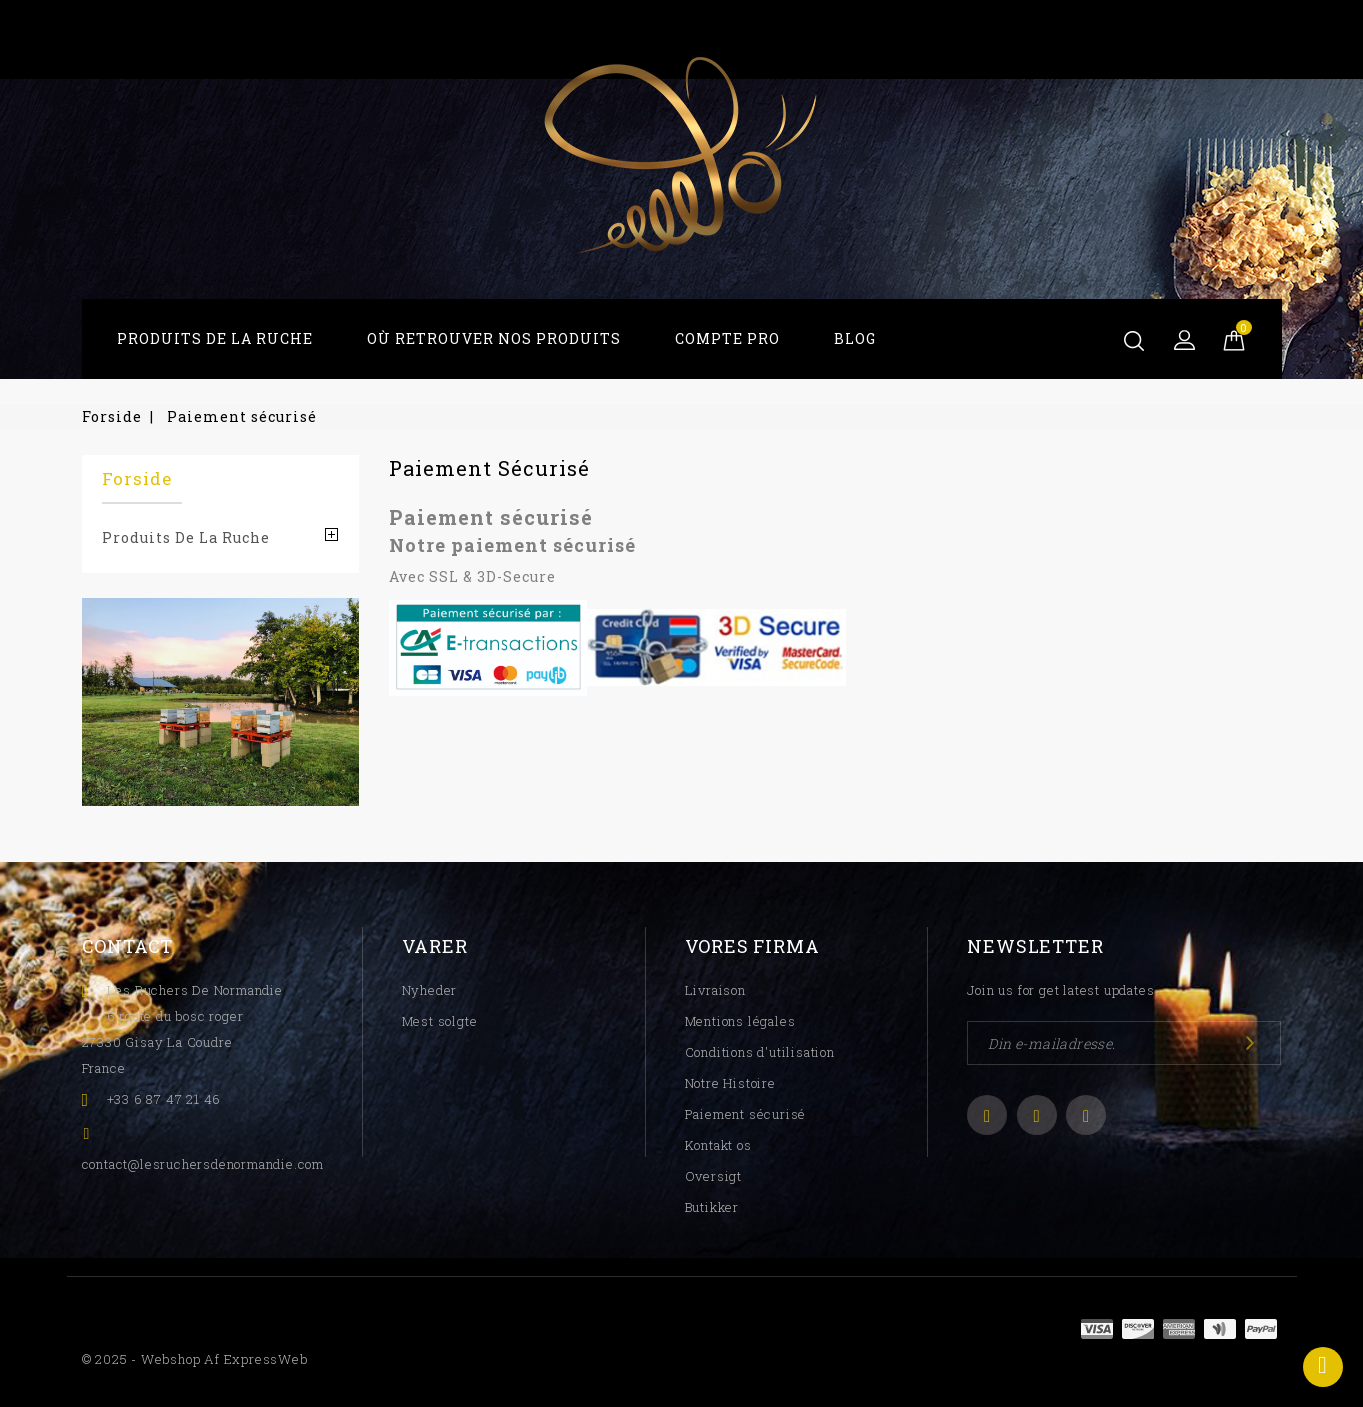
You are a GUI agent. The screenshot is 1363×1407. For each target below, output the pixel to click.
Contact (128, 946)
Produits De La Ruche (215, 338)
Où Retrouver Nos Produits (494, 338)
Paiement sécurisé (746, 1114)
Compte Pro (727, 338)
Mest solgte (440, 1021)
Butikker (712, 1207)
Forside (137, 478)
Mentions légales (740, 1021)
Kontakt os (718, 1145)
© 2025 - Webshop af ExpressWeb (195, 1359)
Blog (855, 338)
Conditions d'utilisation (760, 1052)
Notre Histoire (730, 1083)
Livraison (715, 990)
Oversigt (713, 1176)
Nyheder (430, 990)
